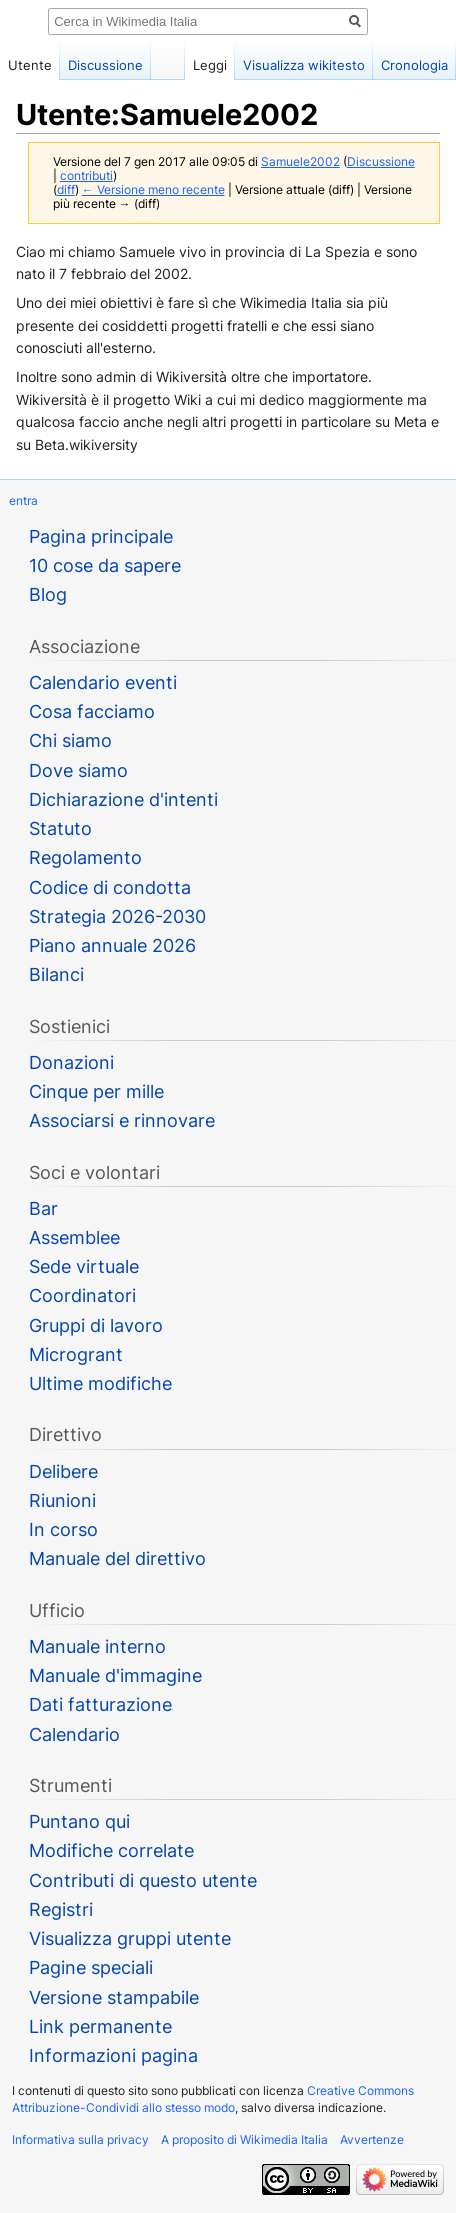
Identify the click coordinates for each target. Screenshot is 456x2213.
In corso (63, 1529)
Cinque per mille (96, 1091)
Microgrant (76, 1354)
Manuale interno (97, 1646)
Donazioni (71, 1062)
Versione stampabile (114, 1997)
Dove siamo (78, 770)
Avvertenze (372, 2139)
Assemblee (74, 1237)
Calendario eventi (103, 682)
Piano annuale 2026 (112, 945)
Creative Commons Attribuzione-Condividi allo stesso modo (213, 2099)
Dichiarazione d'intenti (123, 799)
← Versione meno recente (153, 190)
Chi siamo (70, 740)
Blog (48, 594)
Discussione (381, 162)
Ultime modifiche (100, 1383)
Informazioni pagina (113, 2055)
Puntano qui (79, 1821)
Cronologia (414, 65)
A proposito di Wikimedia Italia (244, 2139)
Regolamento (85, 857)
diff (66, 190)
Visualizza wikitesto (304, 65)
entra (23, 500)
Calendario (74, 1734)
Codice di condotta (110, 887)
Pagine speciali (91, 1967)
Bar (43, 1208)
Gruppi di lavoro (96, 1325)
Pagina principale (101, 536)
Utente (30, 65)
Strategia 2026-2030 (117, 916)
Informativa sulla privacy (80, 2139)
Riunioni (62, 1500)
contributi (86, 176)
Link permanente (100, 2026)
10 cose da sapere (105, 565)
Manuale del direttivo (117, 1558)
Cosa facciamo (92, 711)
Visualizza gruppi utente (130, 1938)
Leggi (210, 65)
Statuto (60, 828)
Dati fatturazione (100, 1704)
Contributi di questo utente (143, 1880)
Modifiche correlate (111, 1850)
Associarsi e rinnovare (122, 1120)
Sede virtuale (84, 1266)
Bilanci (56, 974)
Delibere (63, 1471)
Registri (61, 1909)
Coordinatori (82, 1295)
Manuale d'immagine (115, 1675)
